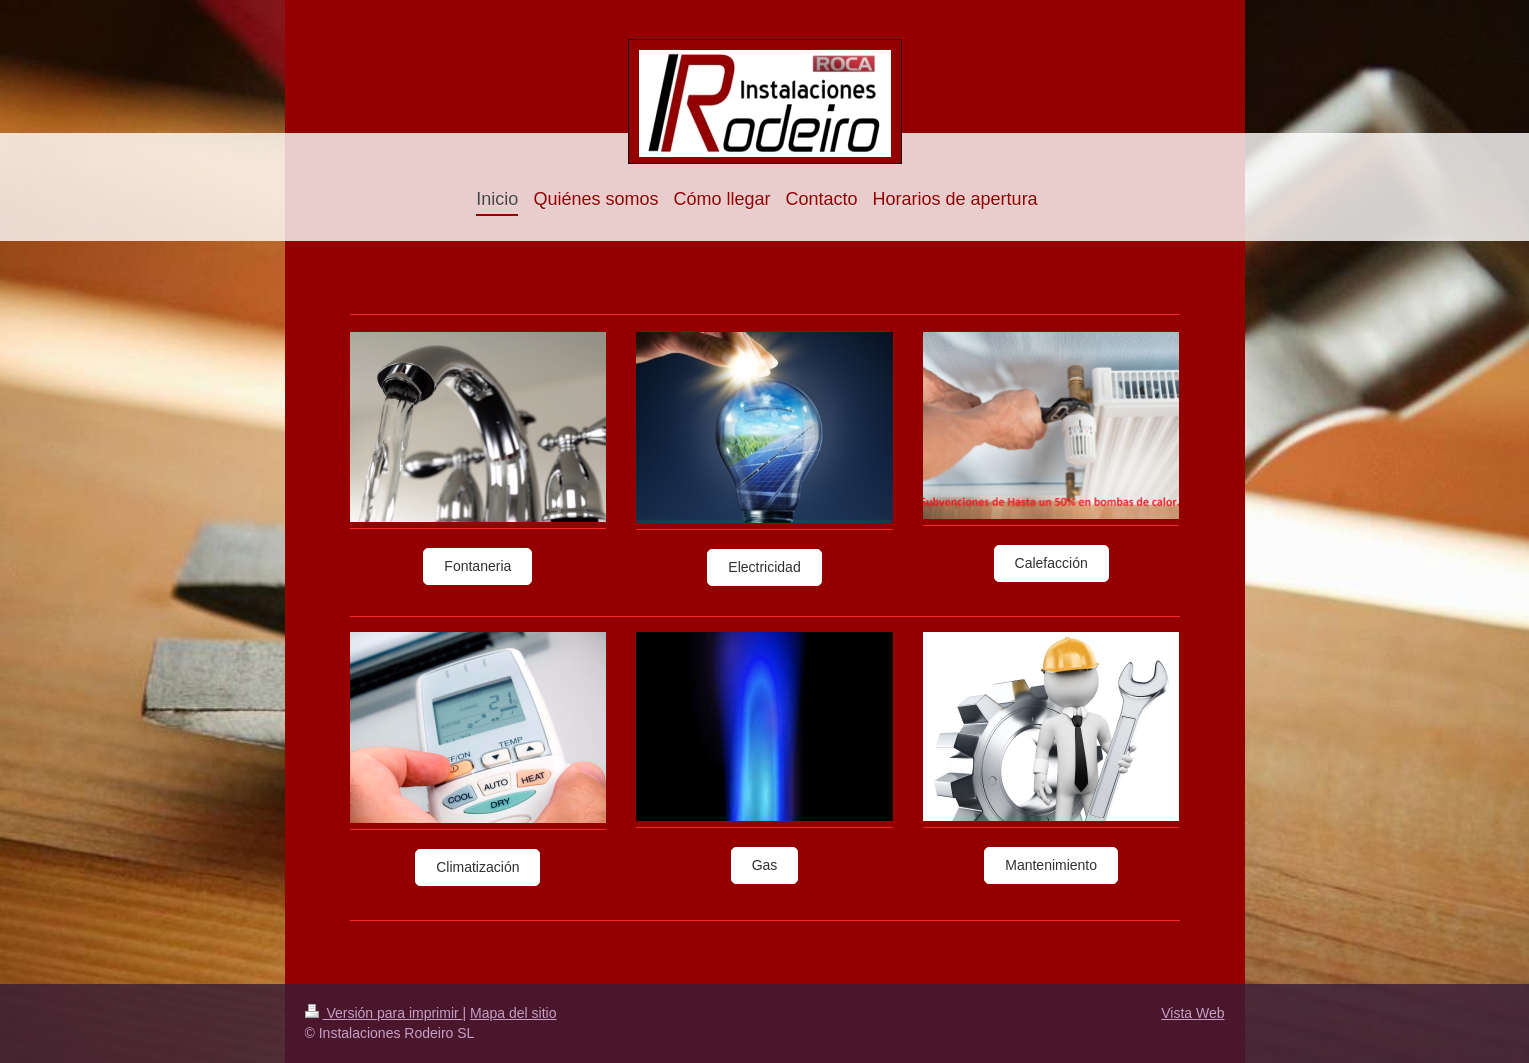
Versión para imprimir (384, 1013)
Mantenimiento (1051, 865)
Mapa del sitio (513, 1013)
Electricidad (764, 567)
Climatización (477, 867)
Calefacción (1051, 563)
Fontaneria (477, 566)
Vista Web (1192, 1013)
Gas (765, 865)
